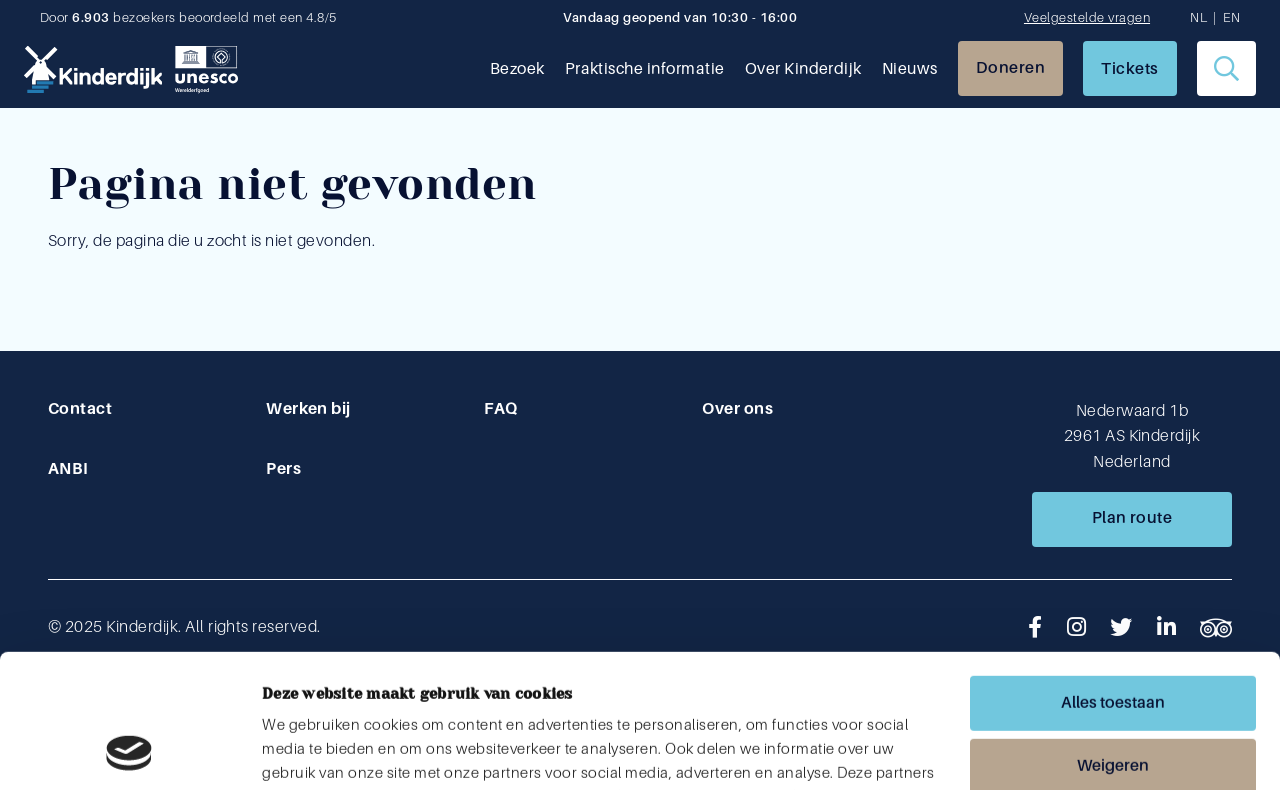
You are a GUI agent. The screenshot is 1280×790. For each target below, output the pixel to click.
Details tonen (307, 751)
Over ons (737, 409)
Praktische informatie (645, 69)
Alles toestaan (1113, 578)
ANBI (68, 469)
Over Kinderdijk (803, 69)
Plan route (1132, 518)
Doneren (1010, 68)
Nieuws (910, 69)
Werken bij (308, 409)
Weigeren (1113, 641)
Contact (80, 409)
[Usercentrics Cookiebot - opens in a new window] (129, 751)
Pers (283, 469)
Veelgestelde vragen (1087, 18)
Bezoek (517, 69)
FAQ (500, 409)
